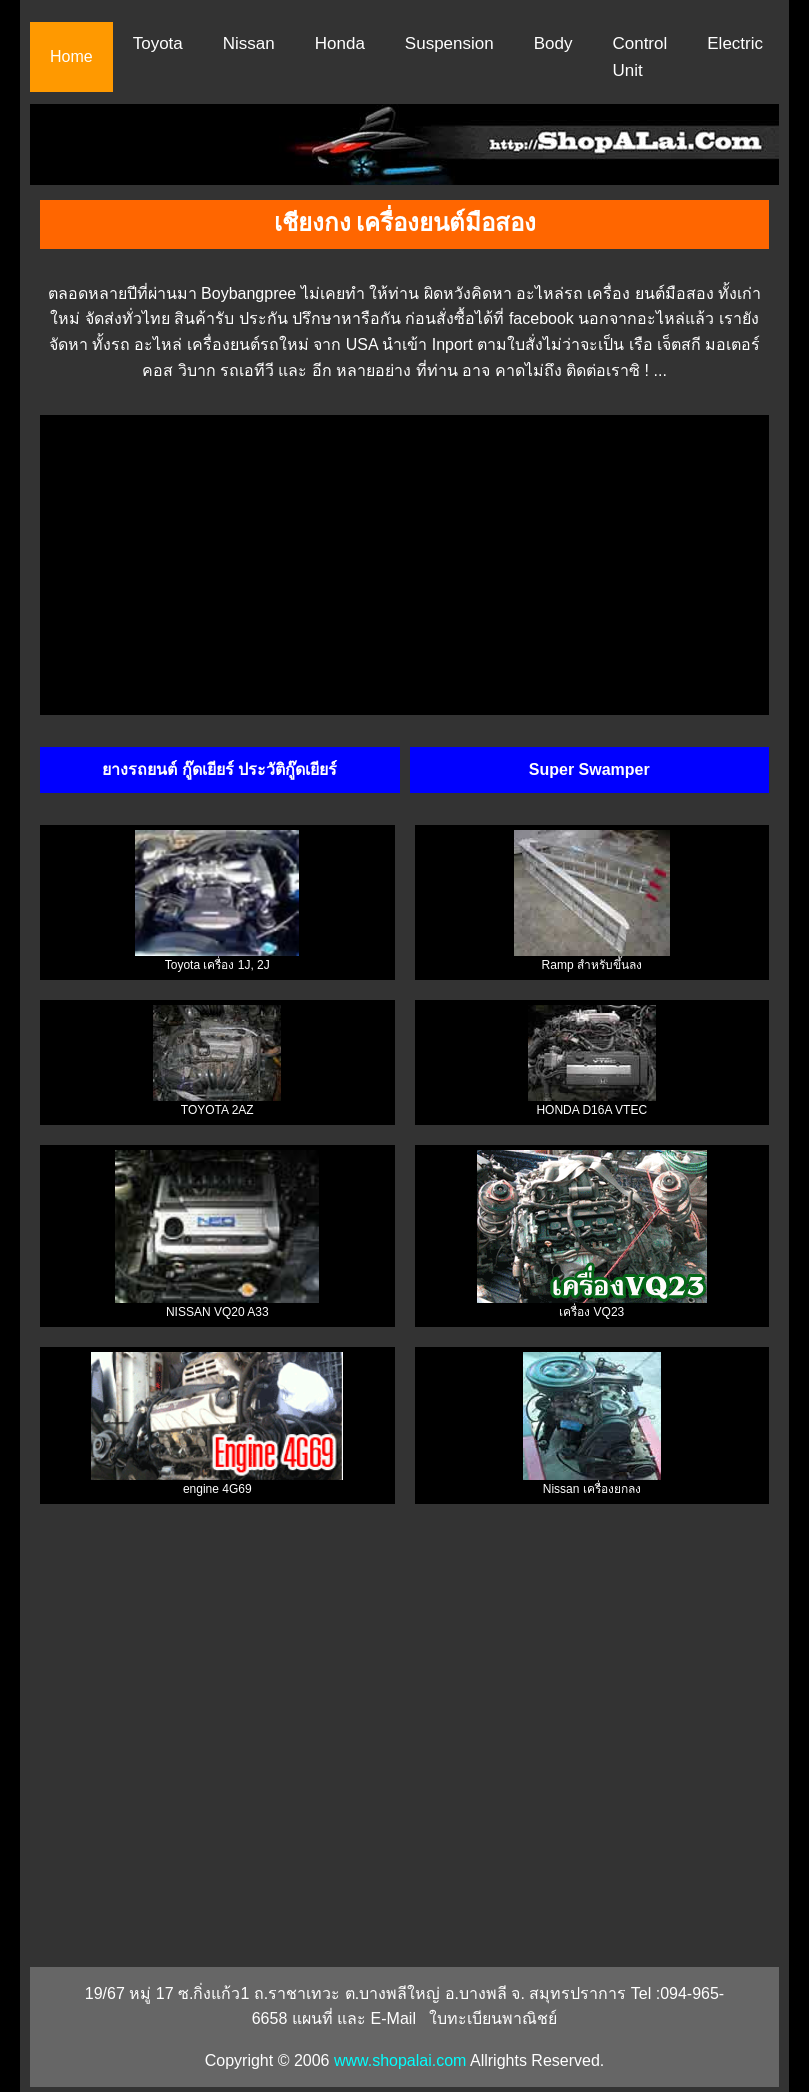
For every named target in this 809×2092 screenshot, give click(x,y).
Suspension (449, 43)
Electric (735, 43)
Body (553, 43)
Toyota (158, 43)
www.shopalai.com (400, 2060)
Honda (340, 43)
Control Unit (639, 57)
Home (71, 56)
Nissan (249, 43)
